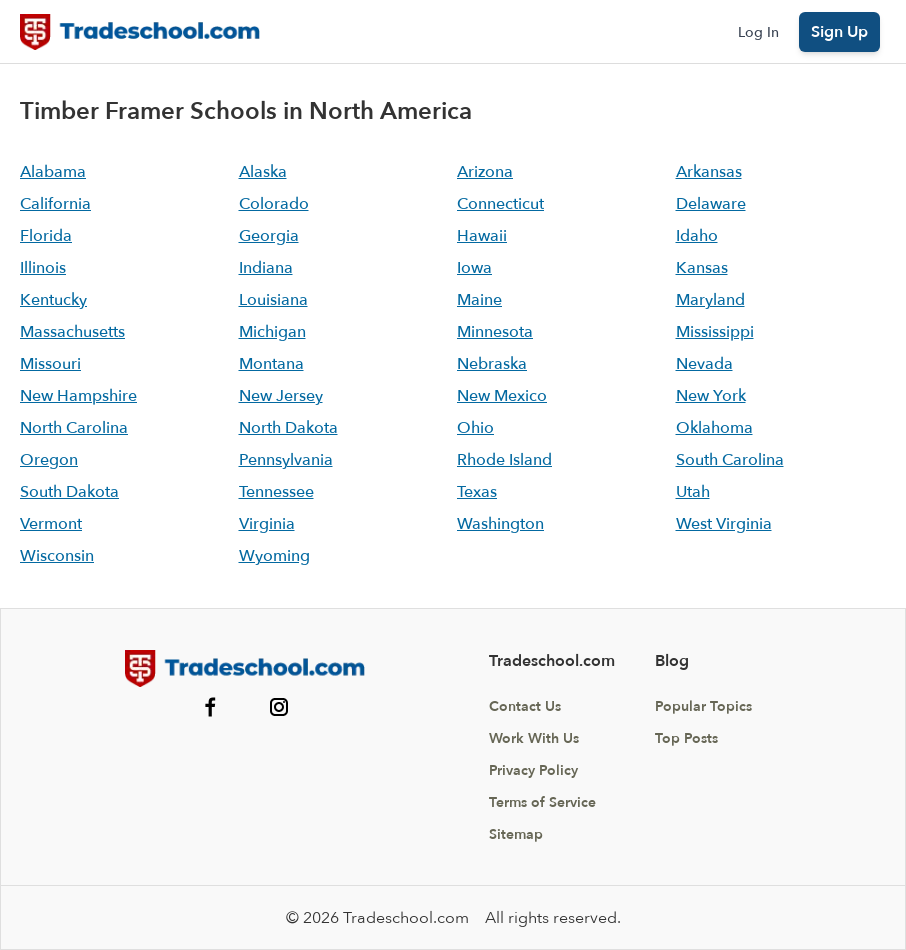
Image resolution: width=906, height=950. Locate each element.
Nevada (704, 364)
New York (711, 396)
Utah (693, 492)
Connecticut (500, 204)
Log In (758, 32)
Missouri (50, 364)
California (55, 204)
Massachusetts (72, 332)
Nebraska (492, 364)
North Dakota (288, 428)
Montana (271, 364)
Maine (479, 300)
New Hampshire (78, 396)
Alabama (53, 172)
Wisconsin (57, 556)
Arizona (485, 172)
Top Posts (686, 738)
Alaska (263, 172)
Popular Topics (703, 706)
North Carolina (74, 428)
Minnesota (495, 332)
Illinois (43, 268)
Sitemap (516, 834)
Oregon (49, 460)
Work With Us (534, 738)
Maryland (710, 300)
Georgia (269, 236)
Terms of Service (542, 802)
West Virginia (724, 524)
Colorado (274, 204)
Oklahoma (714, 428)
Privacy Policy (533, 770)
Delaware (711, 204)
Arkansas (709, 172)
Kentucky (53, 300)
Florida (46, 236)
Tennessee (276, 492)
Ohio (475, 428)
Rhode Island (504, 460)
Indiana (266, 268)
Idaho (697, 236)
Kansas (702, 268)
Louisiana (273, 300)
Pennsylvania (286, 460)
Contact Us (525, 706)
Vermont (51, 524)
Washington (500, 524)
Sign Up (839, 32)
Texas (477, 492)
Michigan (272, 332)
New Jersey (281, 396)
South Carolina (730, 460)
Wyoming (274, 556)
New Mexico (502, 396)
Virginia (267, 524)
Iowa (474, 268)
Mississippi (715, 332)
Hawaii (482, 236)
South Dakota (69, 492)
